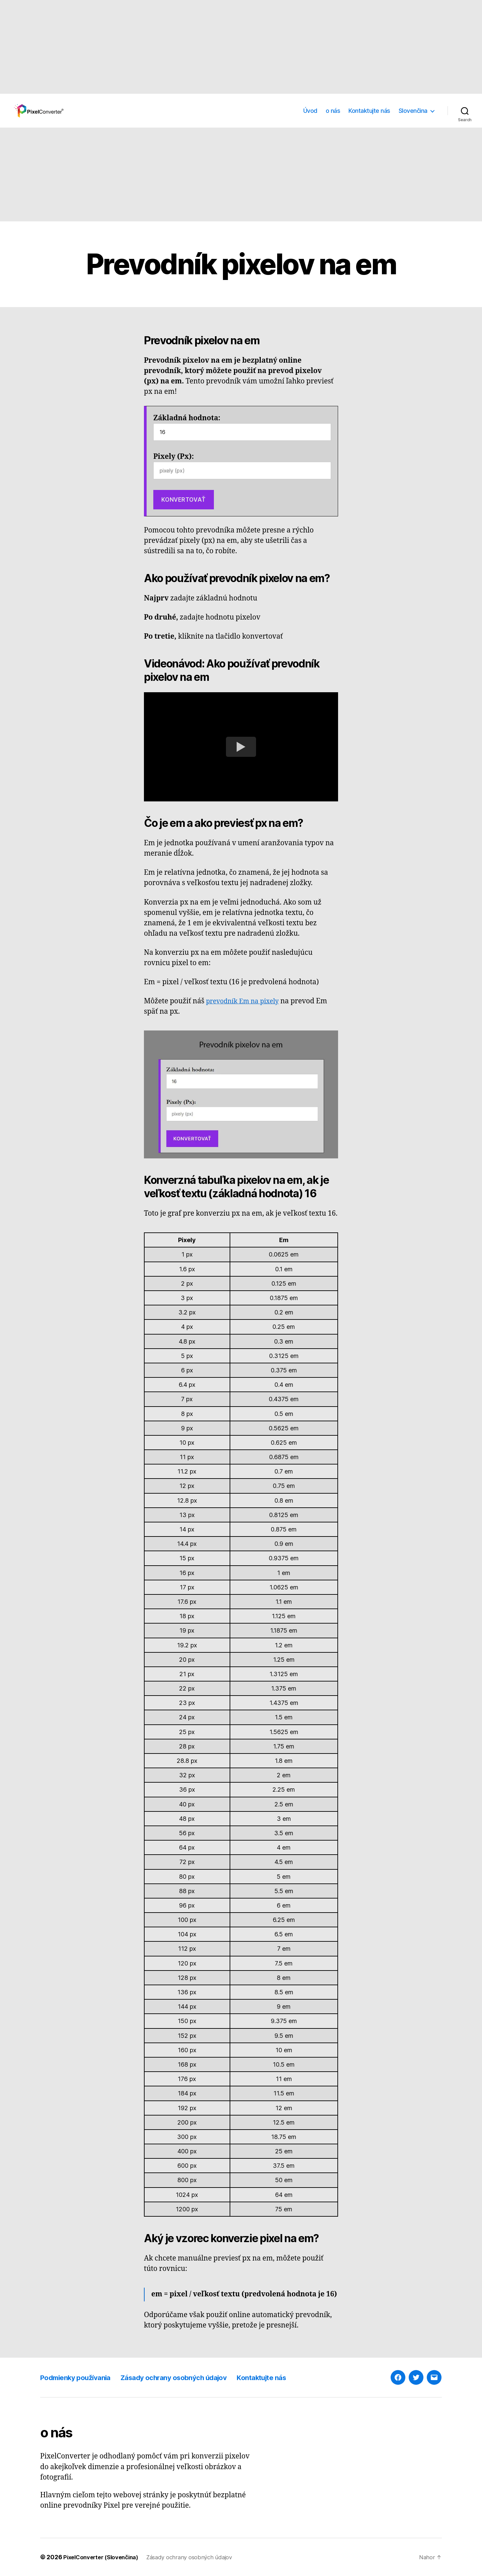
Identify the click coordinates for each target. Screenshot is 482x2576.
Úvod (310, 110)
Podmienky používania (82, 2377)
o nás (333, 110)
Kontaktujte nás (369, 110)
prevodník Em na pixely (246, 1001)
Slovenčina (413, 110)
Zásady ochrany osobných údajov (196, 2377)
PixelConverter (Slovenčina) (104, 2557)
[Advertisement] (201, 47)
